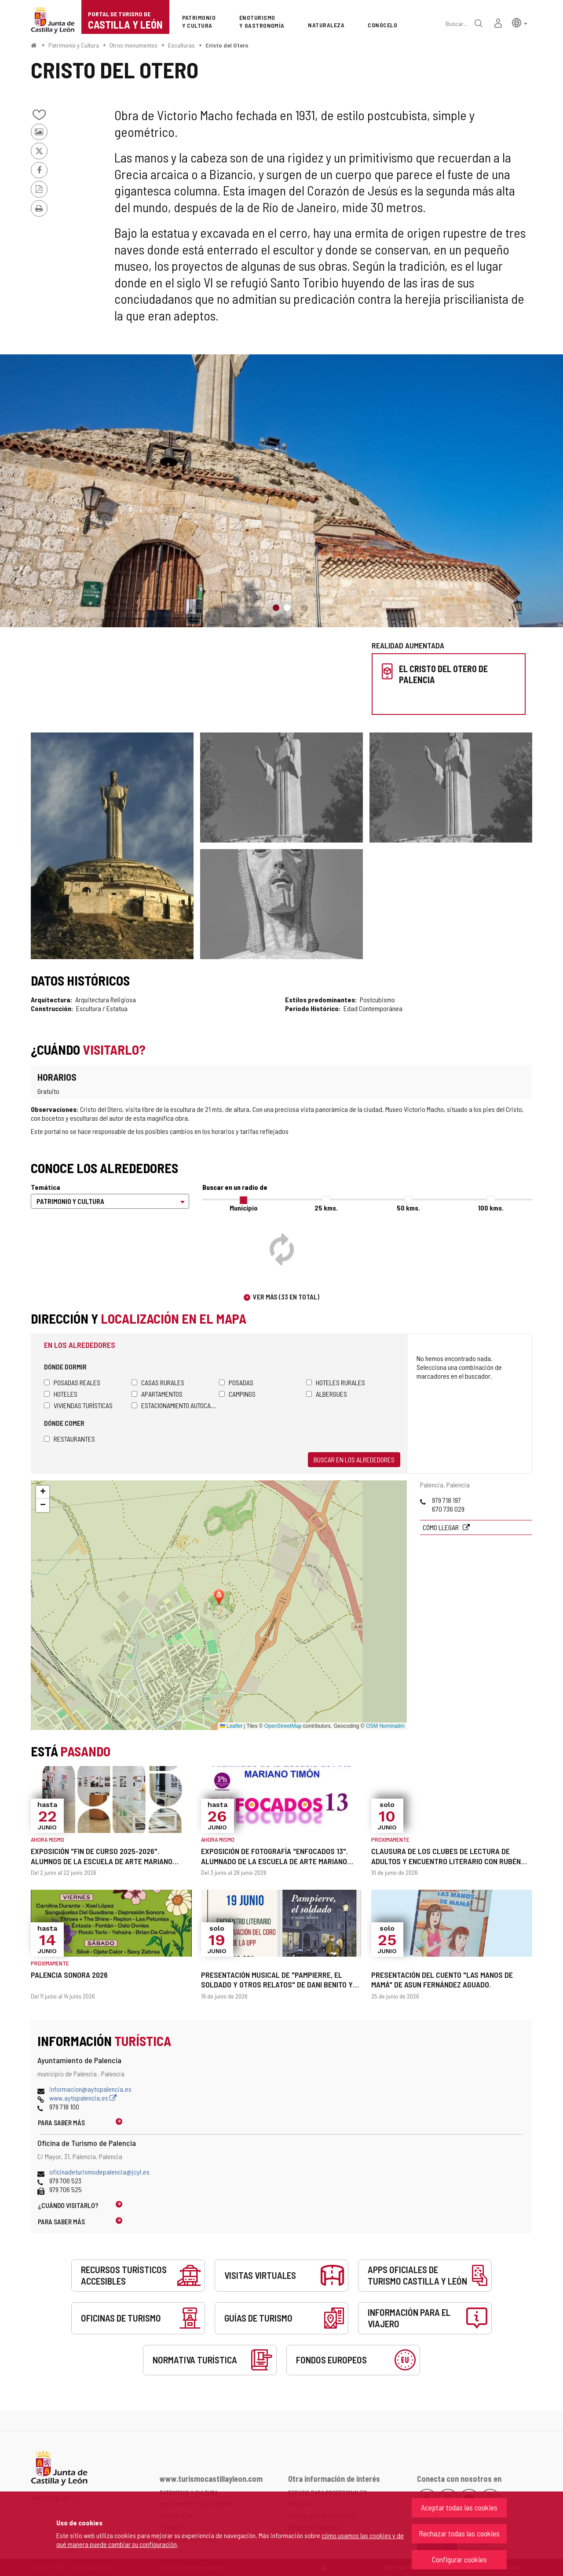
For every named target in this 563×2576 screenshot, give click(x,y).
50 (408, 1207)
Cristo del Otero (227, 45)
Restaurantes (69, 1439)
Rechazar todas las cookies (459, 2533)
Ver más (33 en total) (286, 1296)
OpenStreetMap (283, 1726)
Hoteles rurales (335, 1382)
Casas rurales (158, 1382)
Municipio (244, 1207)
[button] (519, 22)
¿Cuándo (68, 2205)
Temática (45, 1187)
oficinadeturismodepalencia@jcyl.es (99, 2172)
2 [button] (287, 607)
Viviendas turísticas (78, 1405)
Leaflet (231, 1726)
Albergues (326, 1394)
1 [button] (276, 607)
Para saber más (61, 2122)
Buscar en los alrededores (354, 1459)
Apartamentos (157, 1394)
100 (491, 1207)
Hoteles (60, 1394)
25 (326, 1207)
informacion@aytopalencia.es (90, 2089)
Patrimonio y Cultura (73, 45)
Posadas (236, 1382)
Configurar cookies (459, 2559)
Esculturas (181, 45)
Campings (237, 1394)
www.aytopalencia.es (83, 2098)
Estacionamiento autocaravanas (175, 1405)
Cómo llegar (441, 1527)
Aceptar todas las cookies (459, 2507)
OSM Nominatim (385, 1726)
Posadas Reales (72, 1382)
